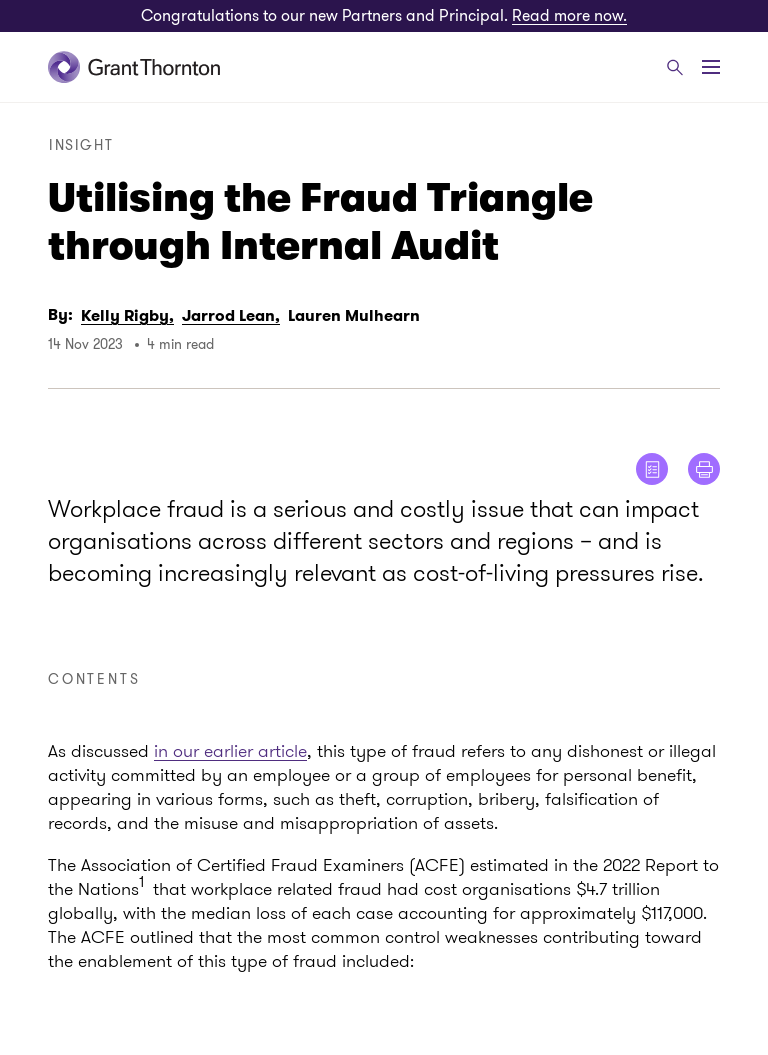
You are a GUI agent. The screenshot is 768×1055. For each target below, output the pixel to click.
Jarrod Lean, (231, 315)
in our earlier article (230, 751)
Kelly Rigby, (127, 315)
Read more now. (569, 16)
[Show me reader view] (652, 469)
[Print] (704, 469)
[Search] (675, 67)
